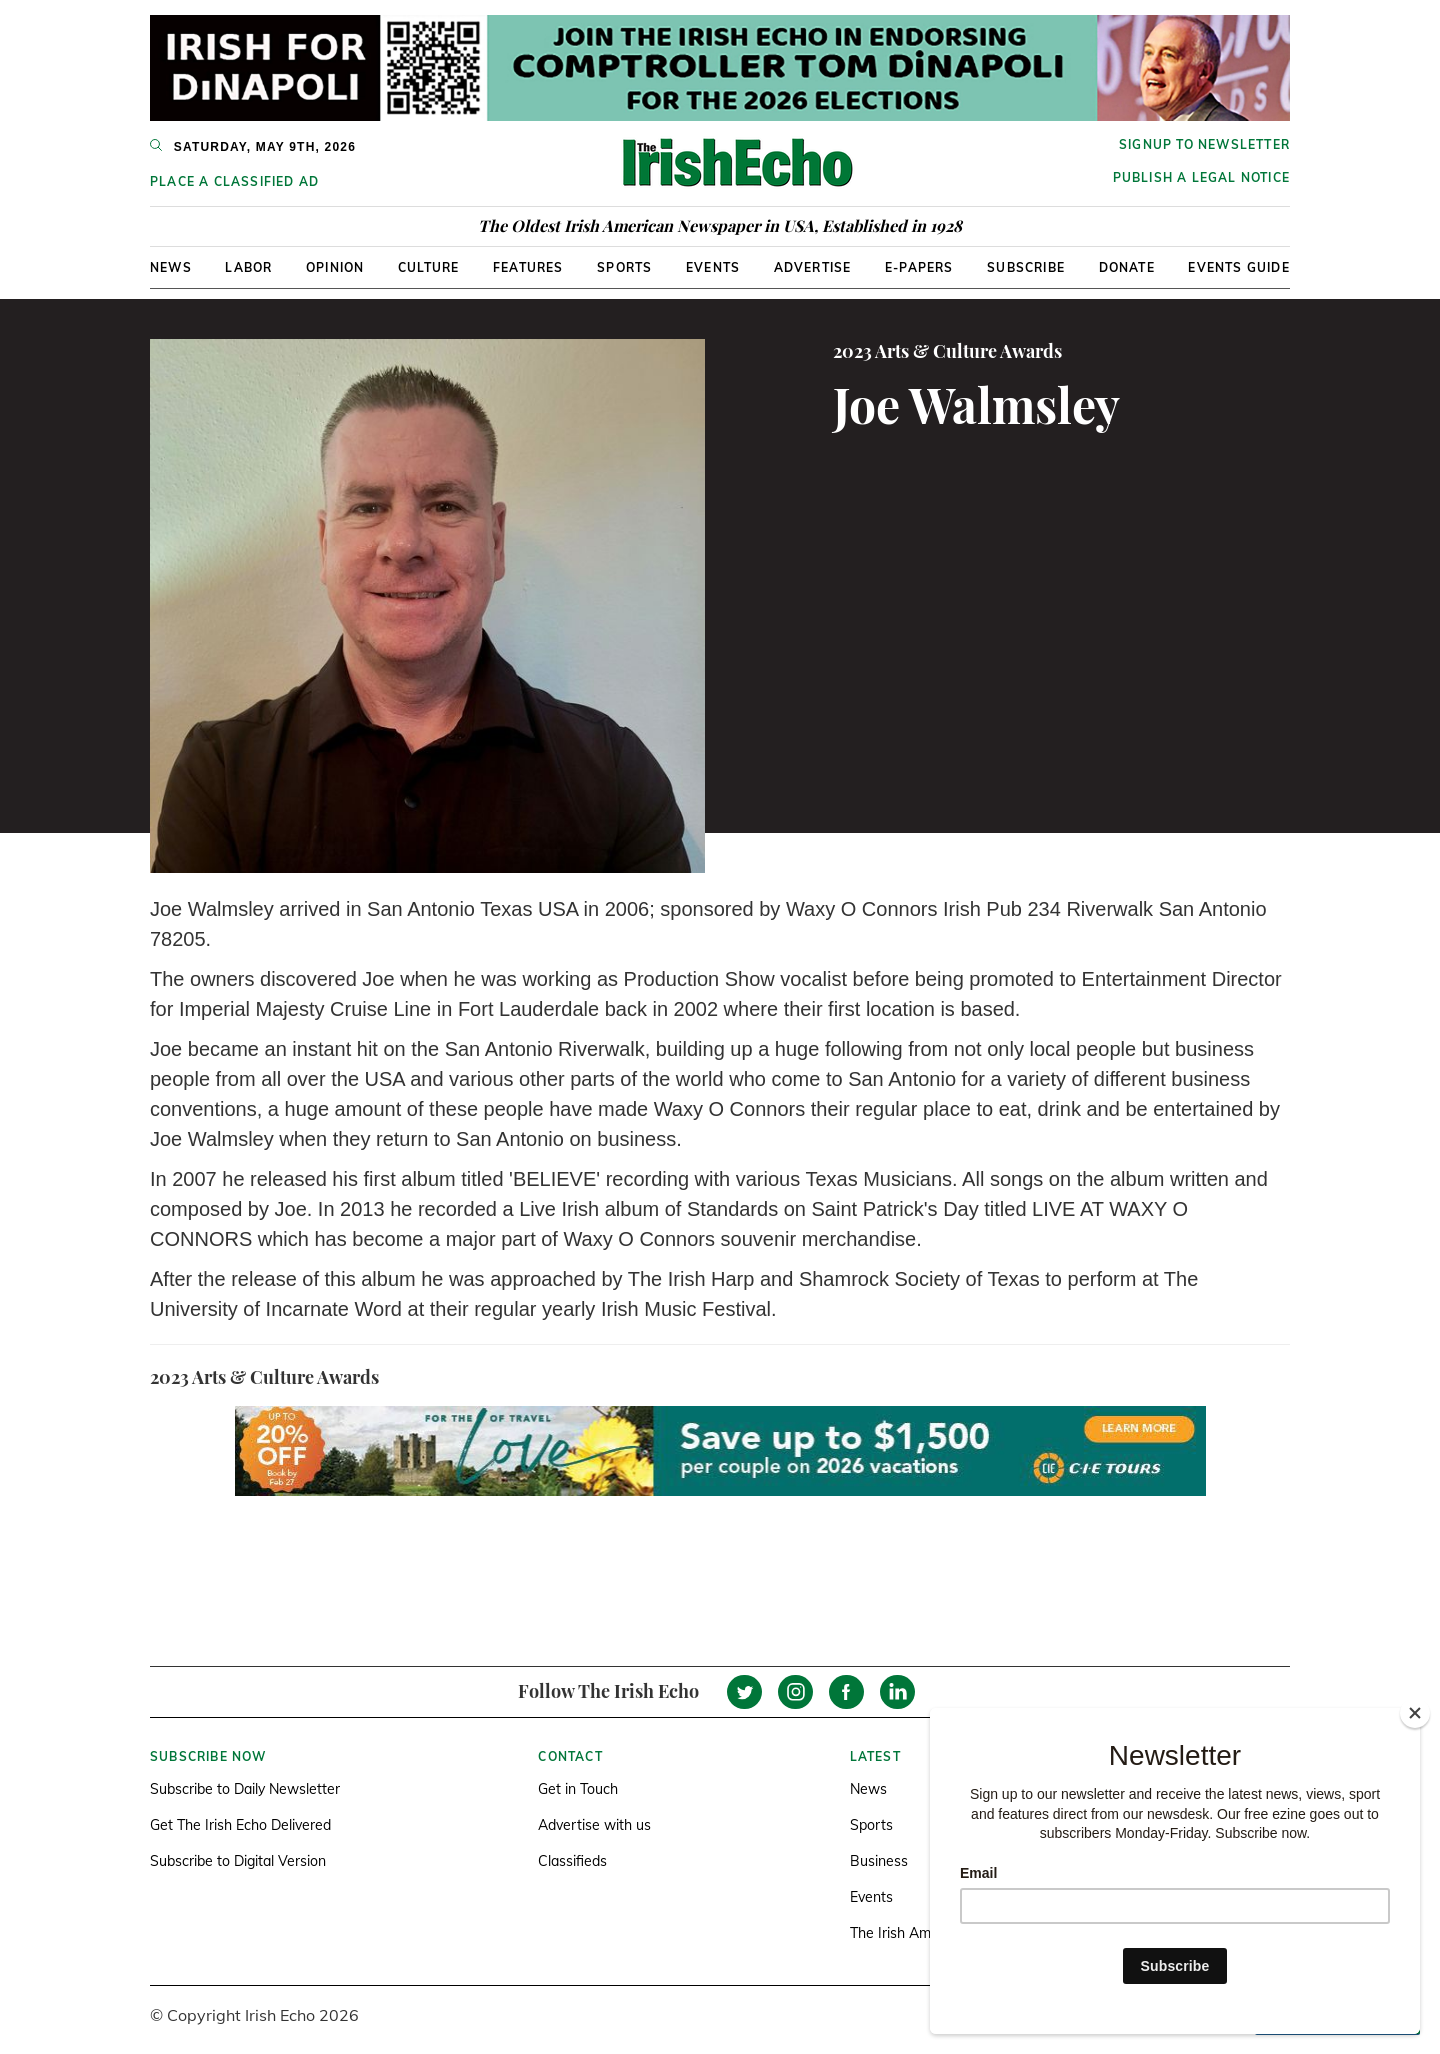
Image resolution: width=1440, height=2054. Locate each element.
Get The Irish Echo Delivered (240, 1825)
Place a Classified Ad (234, 181)
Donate (1127, 267)
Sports (624, 267)
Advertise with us (594, 1825)
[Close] (1415, 1713)
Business (879, 1861)
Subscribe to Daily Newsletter (245, 1789)
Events (713, 267)
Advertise (813, 267)
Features (528, 267)
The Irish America (906, 1933)
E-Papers (919, 267)
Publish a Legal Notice (1201, 177)
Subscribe (1026, 267)
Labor (248, 267)
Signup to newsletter (1204, 144)
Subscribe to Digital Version (238, 1861)
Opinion (335, 267)
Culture (428, 267)
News (171, 267)
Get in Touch (578, 1789)
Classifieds (572, 1861)
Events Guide (1238, 267)
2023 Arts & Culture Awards (947, 351)
